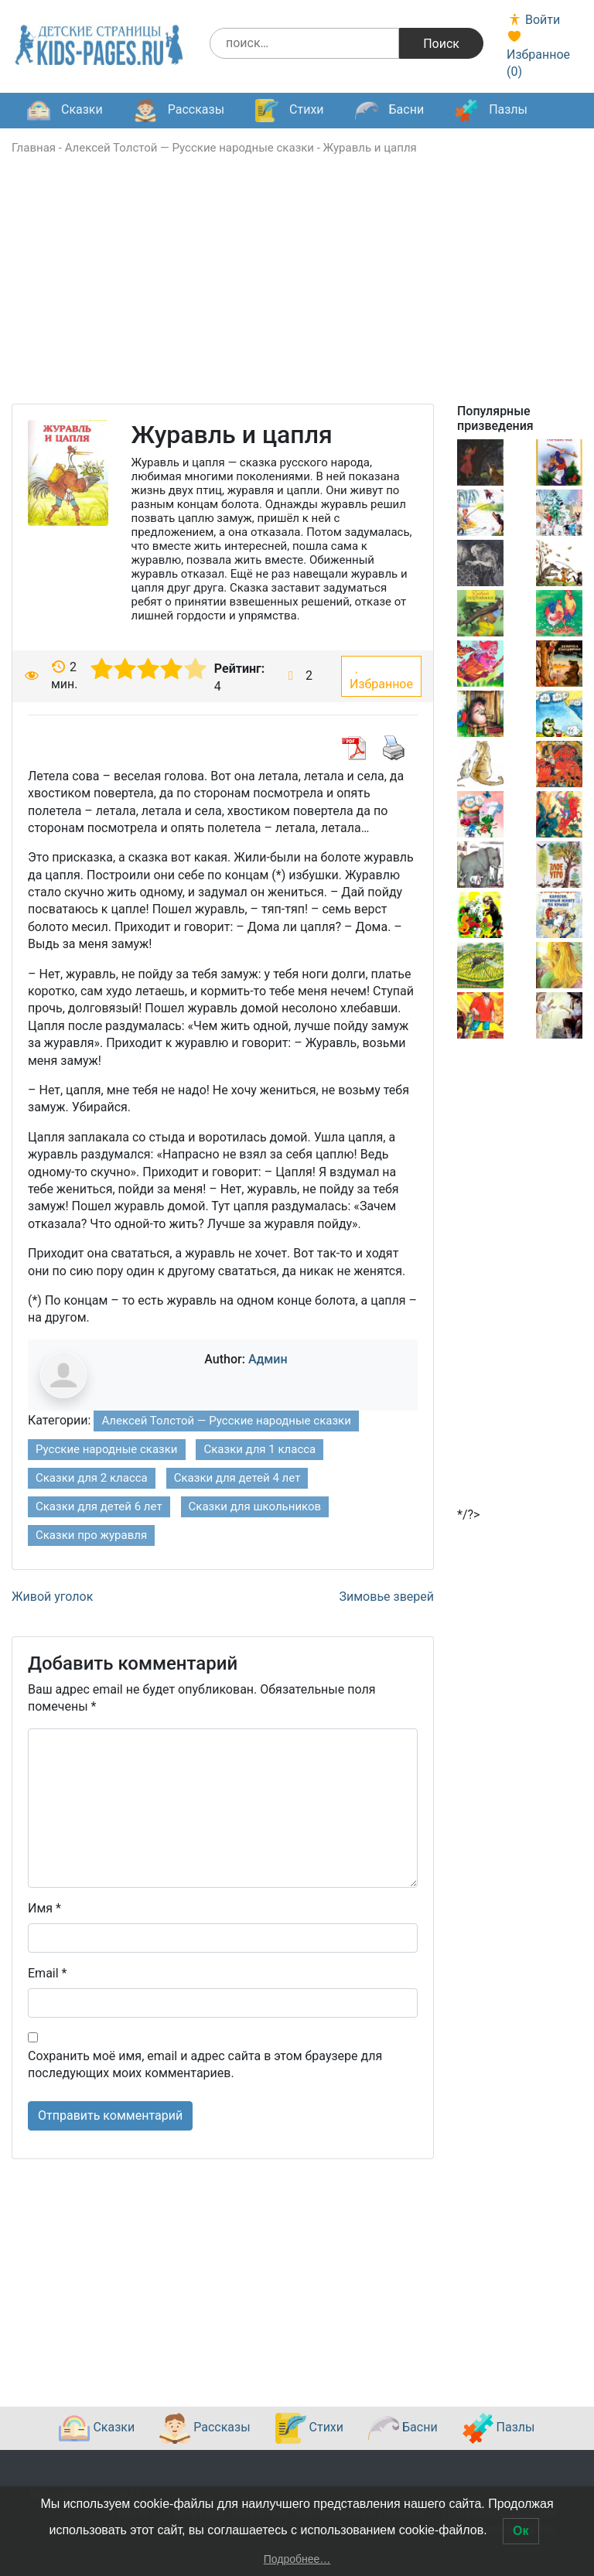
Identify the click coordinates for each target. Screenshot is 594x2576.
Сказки (65, 110)
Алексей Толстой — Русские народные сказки (189, 148)
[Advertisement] (297, 295)
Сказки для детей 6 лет (99, 1506)
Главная (34, 148)
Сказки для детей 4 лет (237, 1478)
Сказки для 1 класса (259, 1449)
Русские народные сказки (107, 1449)
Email (47, 1973)
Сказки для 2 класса (92, 1478)
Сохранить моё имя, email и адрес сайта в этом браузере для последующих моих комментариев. (205, 2064)
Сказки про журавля (91, 1535)
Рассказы (179, 110)
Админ (268, 1359)
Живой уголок (52, 1596)
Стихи (289, 110)
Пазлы (491, 110)
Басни (390, 110)
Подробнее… (297, 2559)
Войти (533, 19)
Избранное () (538, 54)
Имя (44, 1908)
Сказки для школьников (255, 1506)
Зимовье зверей (387, 1596)
